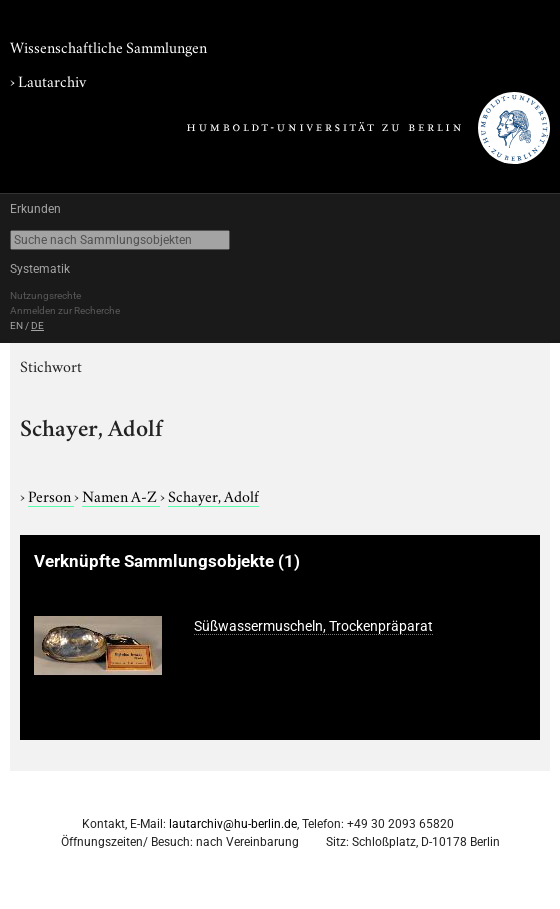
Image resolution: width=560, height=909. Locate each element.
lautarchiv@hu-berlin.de (233, 824)
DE (37, 325)
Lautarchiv (52, 80)
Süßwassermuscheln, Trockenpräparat (313, 626)
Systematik (40, 269)
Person (51, 495)
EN (16, 325)
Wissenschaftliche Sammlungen (108, 46)
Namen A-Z (121, 495)
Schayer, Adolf (213, 495)
